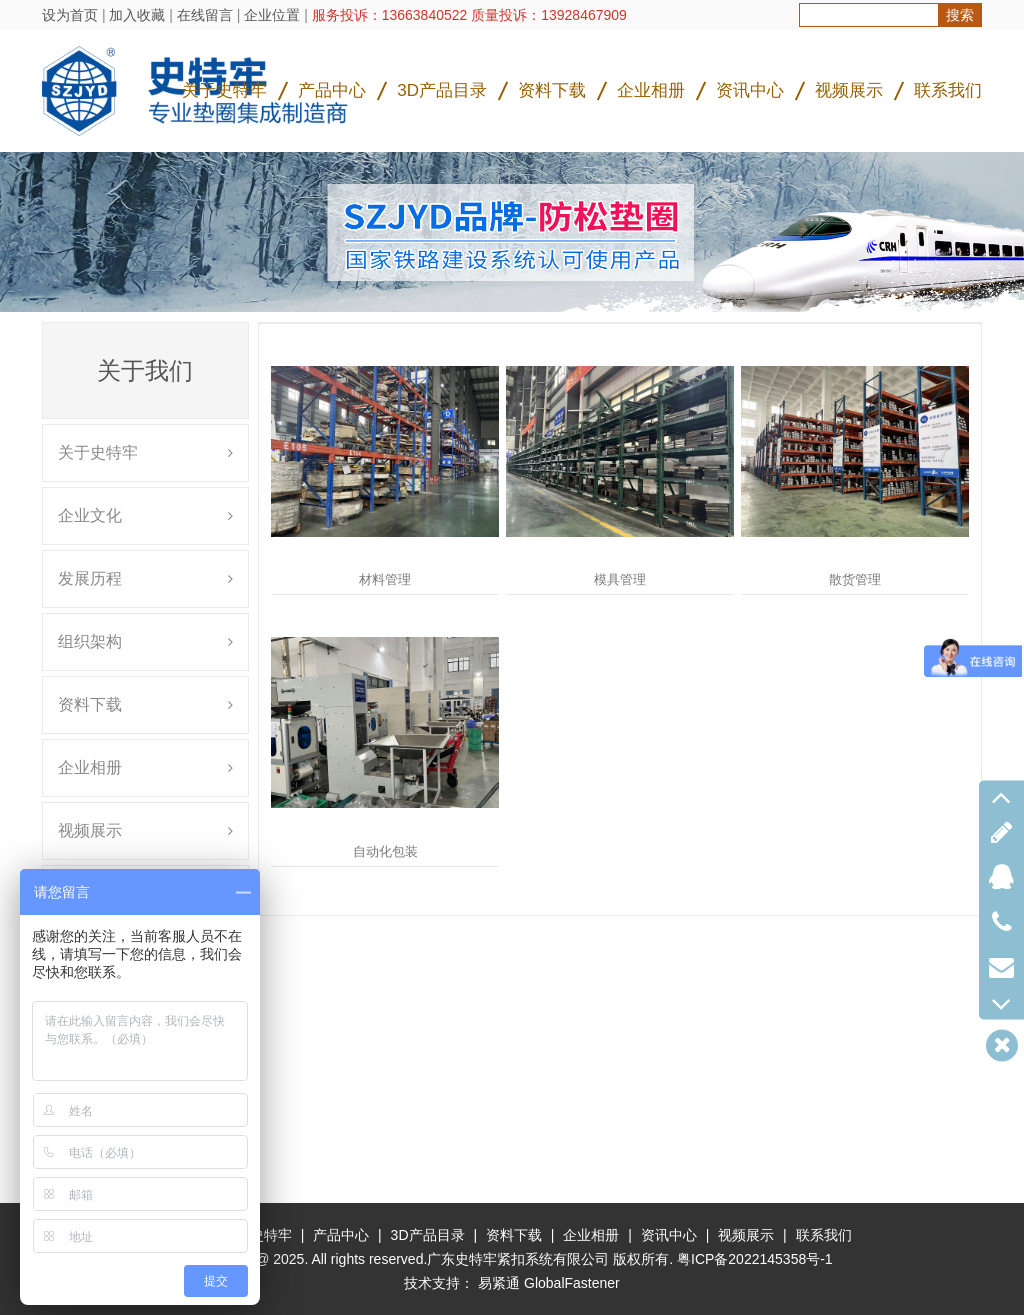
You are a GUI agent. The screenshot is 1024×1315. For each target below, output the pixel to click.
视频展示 (849, 90)
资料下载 (552, 90)
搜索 (960, 15)
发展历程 (90, 578)
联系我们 (948, 90)
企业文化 (90, 515)
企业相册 (651, 90)
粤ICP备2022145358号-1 (755, 1259)
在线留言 (205, 15)
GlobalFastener (572, 1283)
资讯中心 (750, 90)
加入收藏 (137, 15)
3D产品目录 (442, 90)
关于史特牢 (224, 90)
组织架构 (90, 641)
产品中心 (332, 90)
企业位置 (272, 15)
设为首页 (70, 15)
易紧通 (499, 1283)
